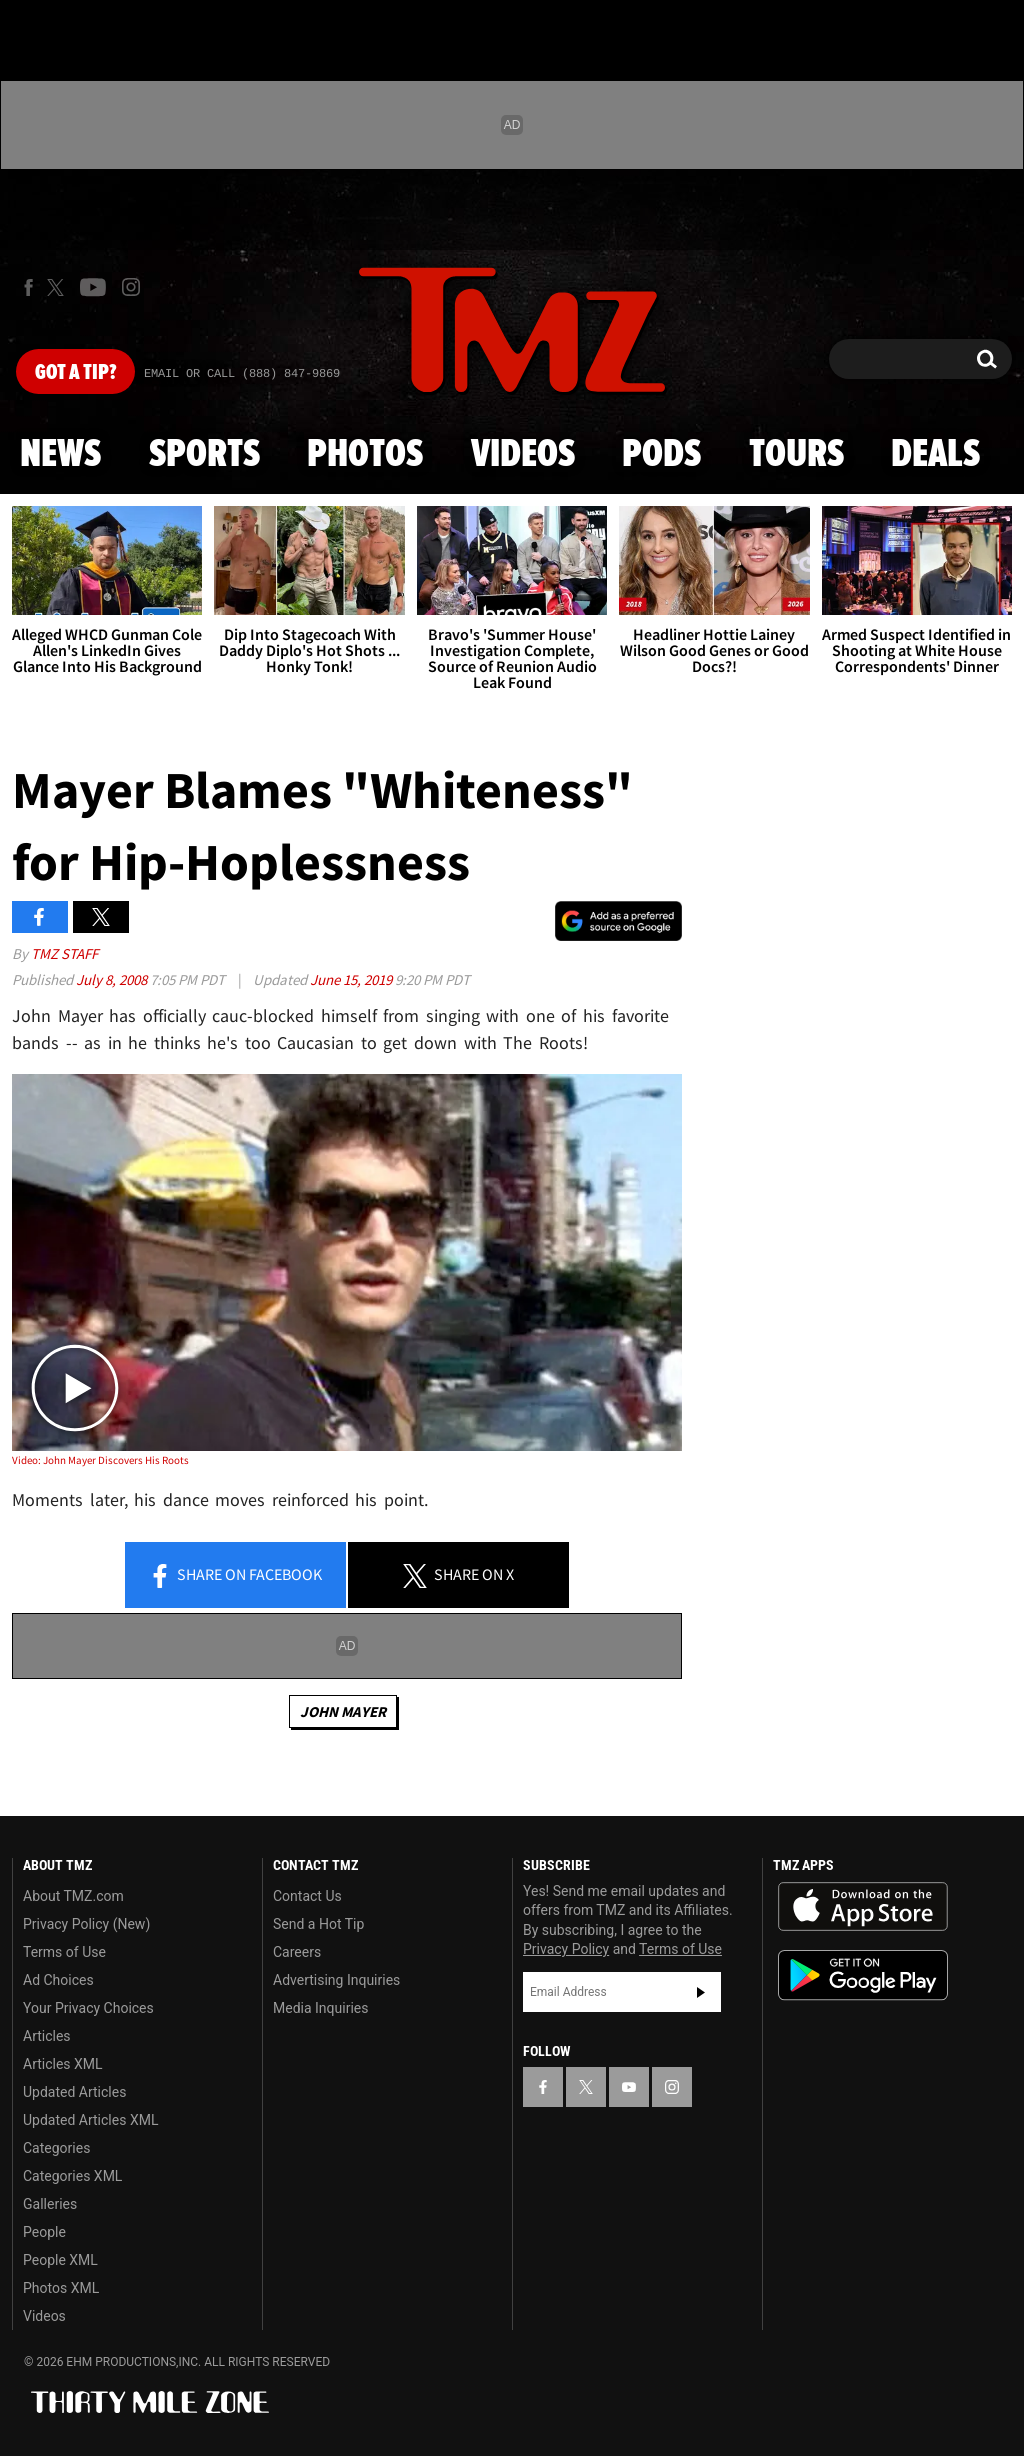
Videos (523, 455)
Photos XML (61, 2288)
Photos (365, 455)
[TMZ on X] (58, 287)
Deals (935, 455)
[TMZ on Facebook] (28, 287)
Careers (297, 1952)
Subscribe (701, 1992)
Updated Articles (74, 2092)
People (44, 2232)
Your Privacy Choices (88, 2008)
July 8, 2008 (113, 979)
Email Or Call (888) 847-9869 (242, 374)
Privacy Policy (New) (86, 1924)
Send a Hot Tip (318, 1924)
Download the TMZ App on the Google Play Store (863, 1975)
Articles (47, 2036)
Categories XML (72, 2176)
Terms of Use (64, 1952)
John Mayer (343, 1711)
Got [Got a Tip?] (75, 373)
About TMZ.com (73, 1896)
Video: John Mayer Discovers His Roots (100, 1460)
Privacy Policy (566, 1949)
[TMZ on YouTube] (629, 2087)
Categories (56, 2148)
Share (235, 1576)
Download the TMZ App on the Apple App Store (863, 1907)
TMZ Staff (64, 953)
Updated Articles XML (90, 2120)
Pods (661, 455)
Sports (204, 455)
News (60, 455)
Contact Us (307, 1896)
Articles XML (63, 2064)
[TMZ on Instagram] (131, 287)
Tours (796, 455)
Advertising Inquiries (336, 1980)
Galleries (50, 2204)
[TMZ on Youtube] (93, 287)
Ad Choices (58, 1980)
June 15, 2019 (352, 979)
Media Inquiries (320, 2008)
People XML (60, 2260)
